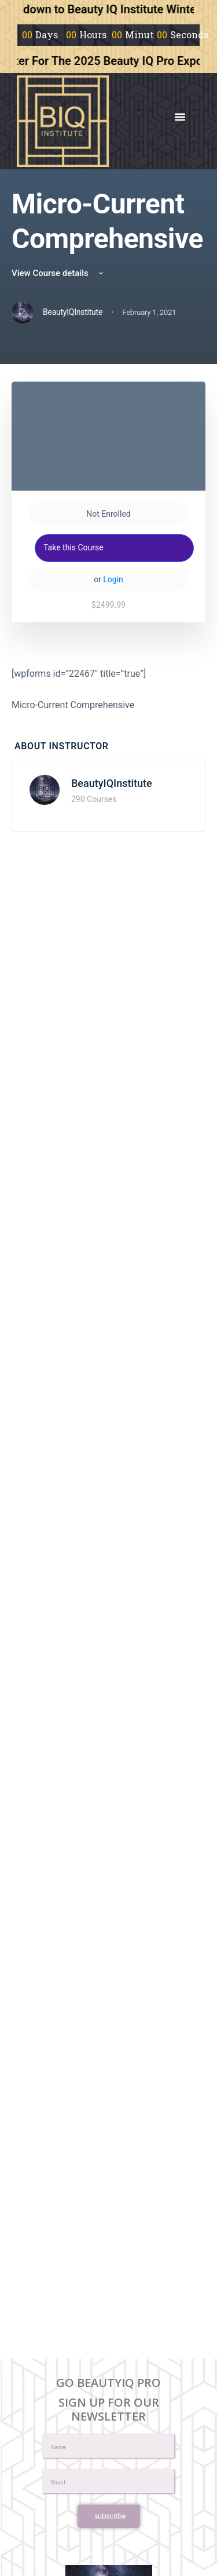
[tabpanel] (108, 689)
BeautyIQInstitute (111, 783)
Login (113, 579)
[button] (180, 116)
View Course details (58, 273)
